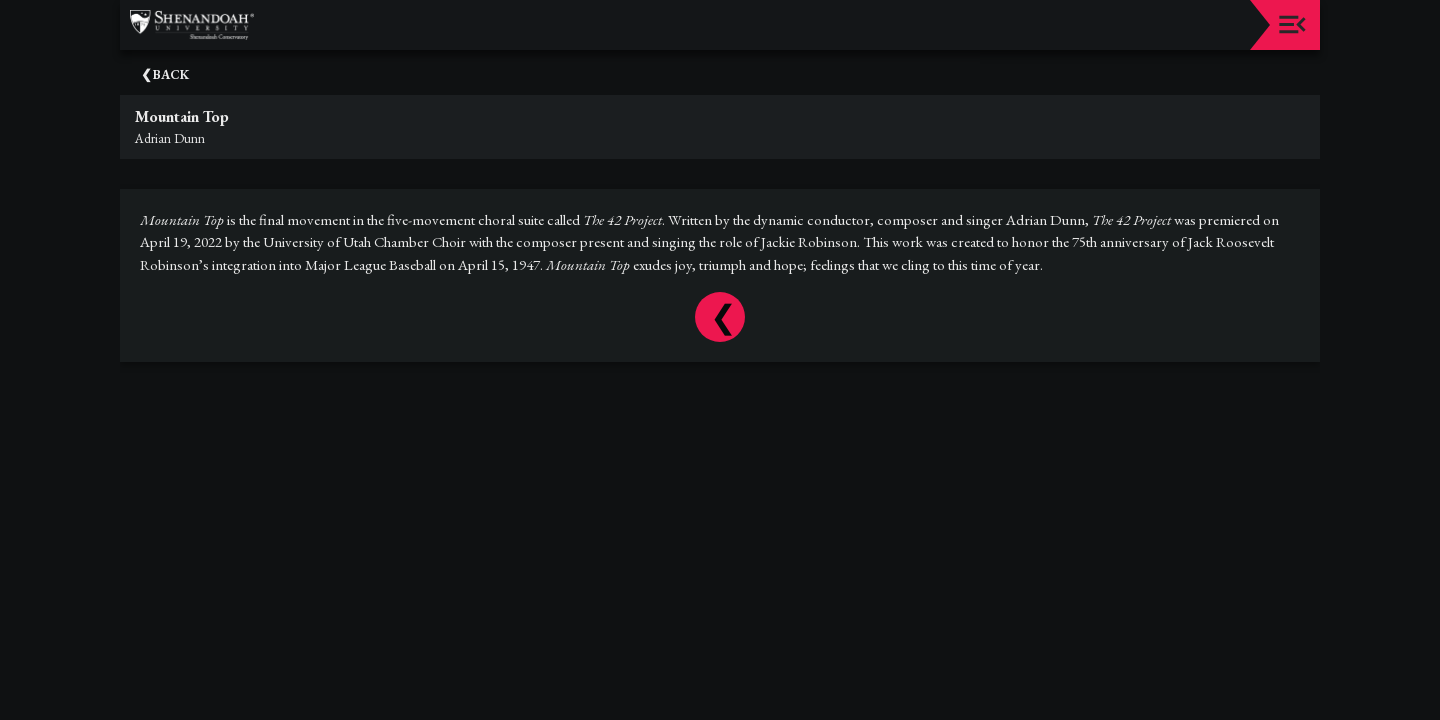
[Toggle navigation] (1292, 24)
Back (171, 74)
